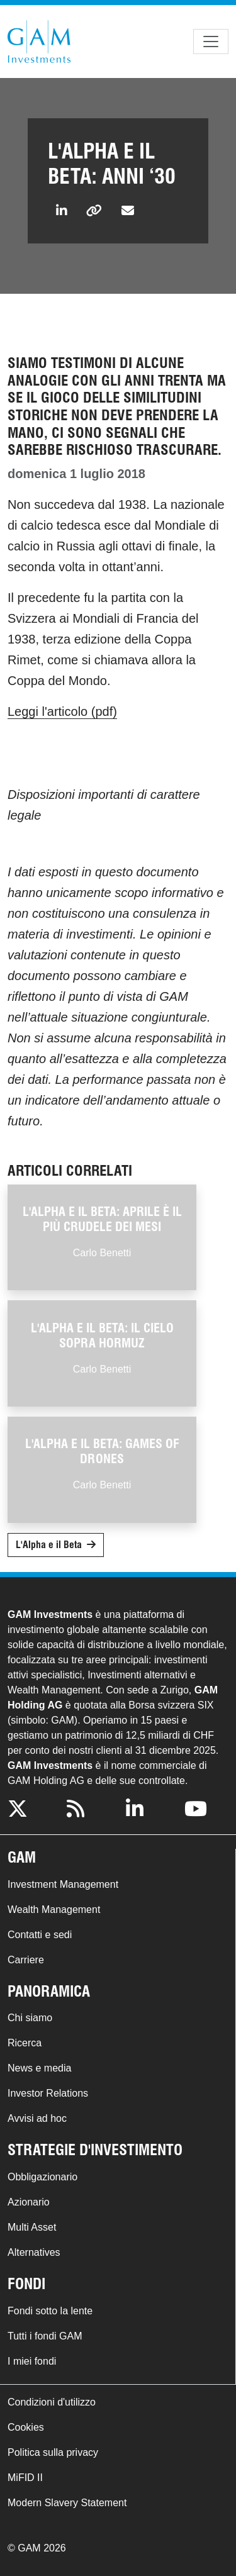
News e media (39, 2068)
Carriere (26, 1959)
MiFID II (25, 2477)
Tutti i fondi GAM (45, 2336)
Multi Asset (32, 2227)
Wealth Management (54, 1909)
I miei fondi (32, 2361)
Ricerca (25, 2043)
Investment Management (63, 1884)
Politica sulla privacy (53, 2452)
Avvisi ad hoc (37, 2118)
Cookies (26, 2427)
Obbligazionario (42, 2177)
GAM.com (39, 41)
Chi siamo (30, 2017)
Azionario (29, 2202)
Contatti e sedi (40, 1934)
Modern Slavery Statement (67, 2502)
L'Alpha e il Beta (49, 1545)
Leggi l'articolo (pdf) (62, 711)
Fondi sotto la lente (50, 2311)
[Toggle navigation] (210, 41)
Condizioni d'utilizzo (52, 2402)
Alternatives (34, 2252)
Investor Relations (48, 2093)
